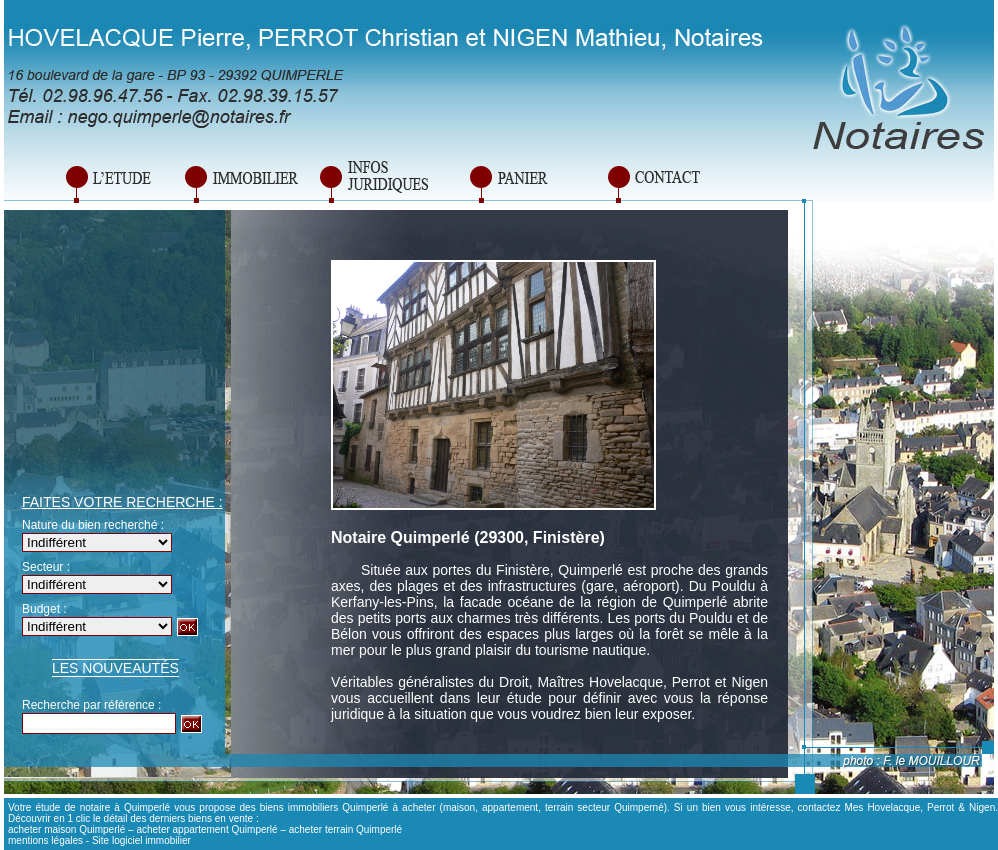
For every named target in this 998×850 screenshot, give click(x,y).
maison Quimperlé (84, 829)
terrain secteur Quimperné (604, 807)
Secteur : (46, 567)
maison (459, 807)
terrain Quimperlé (363, 829)
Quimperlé (590, 570)
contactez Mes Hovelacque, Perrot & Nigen (897, 807)
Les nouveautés (115, 668)
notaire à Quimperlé (125, 807)
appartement (510, 807)
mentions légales (45, 840)
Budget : (44, 609)
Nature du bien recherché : (93, 525)
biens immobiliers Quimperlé (324, 807)
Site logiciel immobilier (141, 840)
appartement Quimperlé (225, 829)
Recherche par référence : (91, 705)
